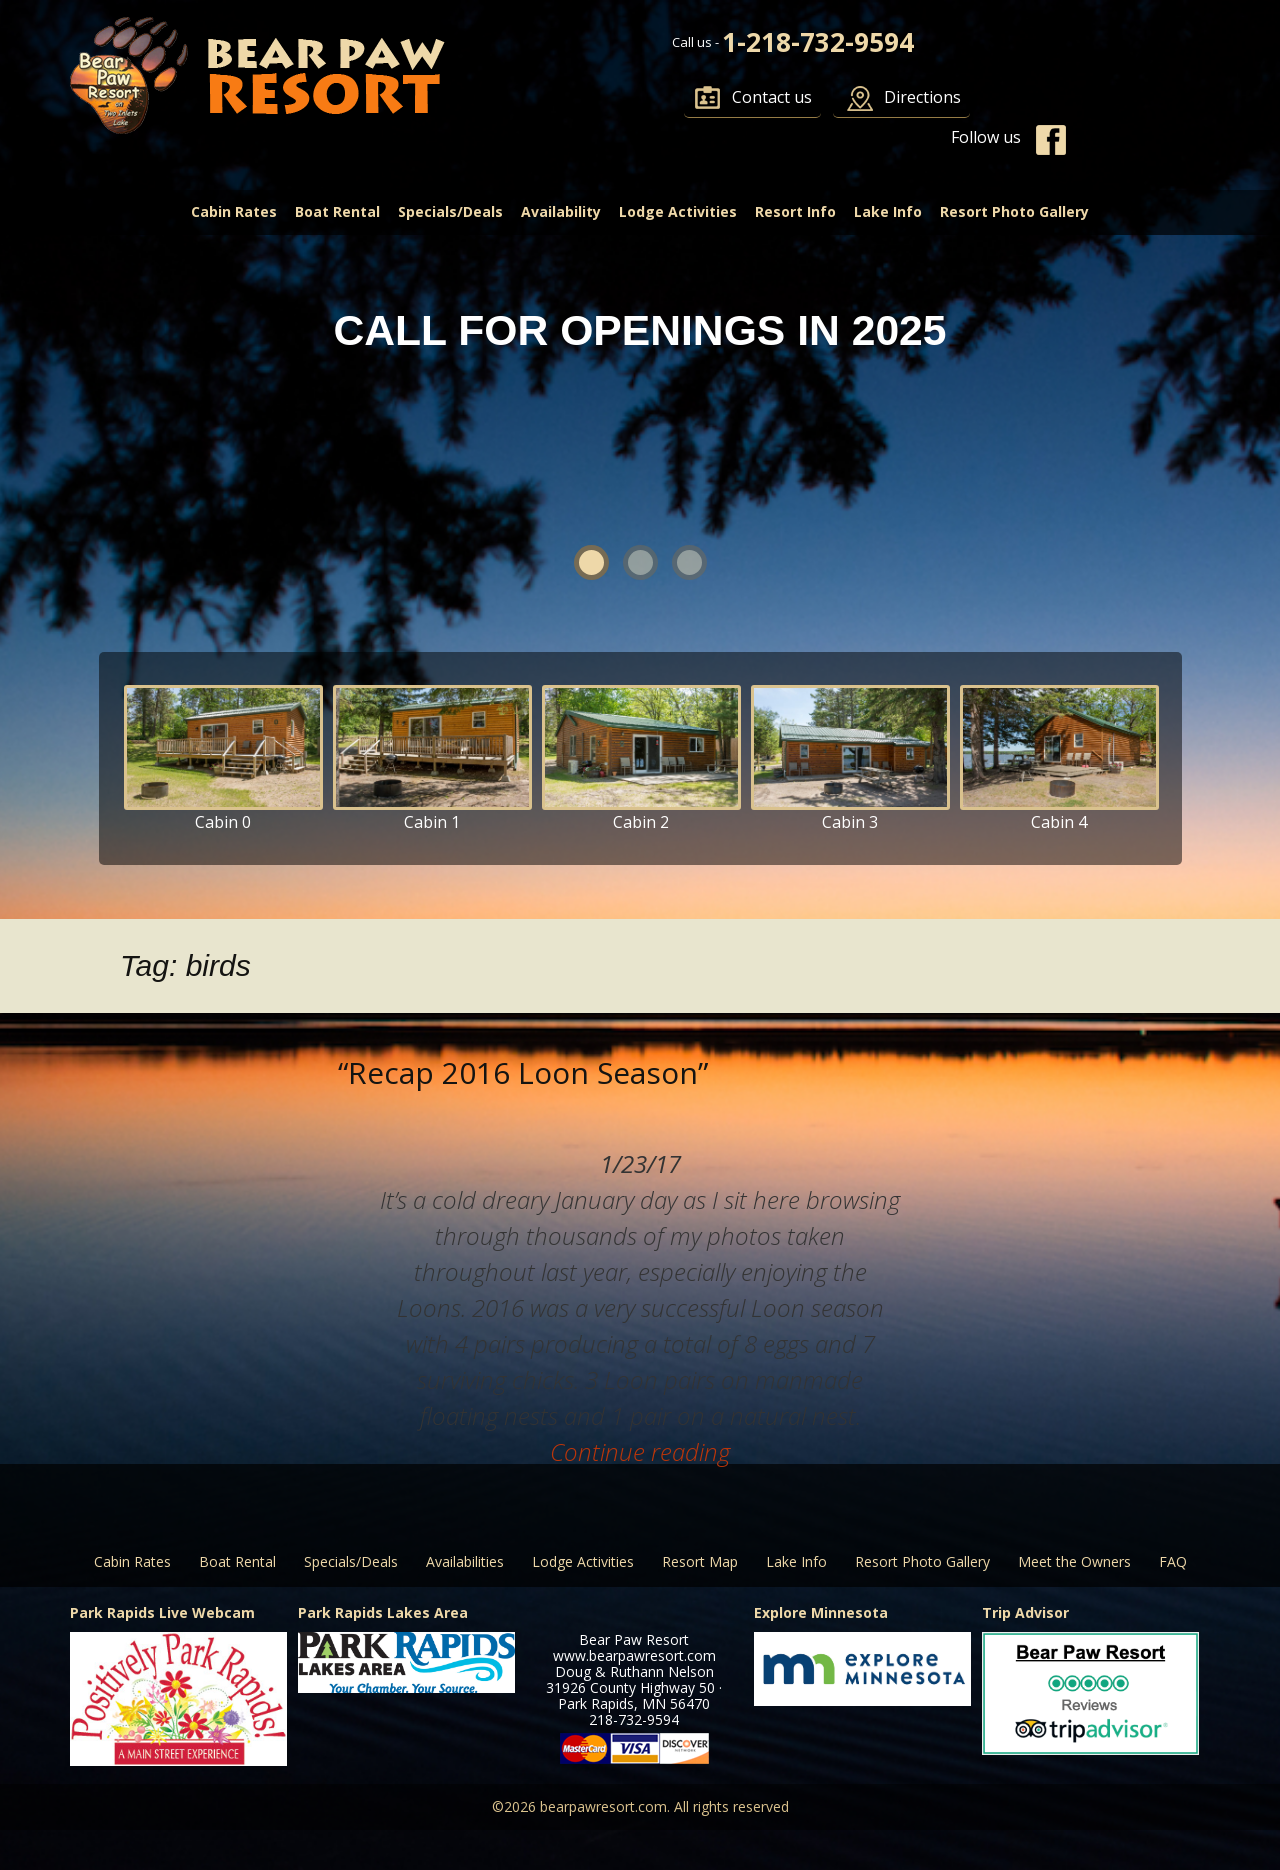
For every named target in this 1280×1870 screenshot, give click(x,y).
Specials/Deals (450, 211)
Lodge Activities (678, 211)
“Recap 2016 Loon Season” (523, 1072)
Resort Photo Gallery (1014, 211)
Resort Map (700, 1561)
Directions (922, 97)
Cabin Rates (234, 211)
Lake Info (888, 211)
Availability (561, 211)
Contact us (772, 97)
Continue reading (640, 1451)
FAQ (1173, 1561)
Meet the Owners (1074, 1561)
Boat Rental (337, 211)
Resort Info (795, 211)
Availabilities (465, 1561)
